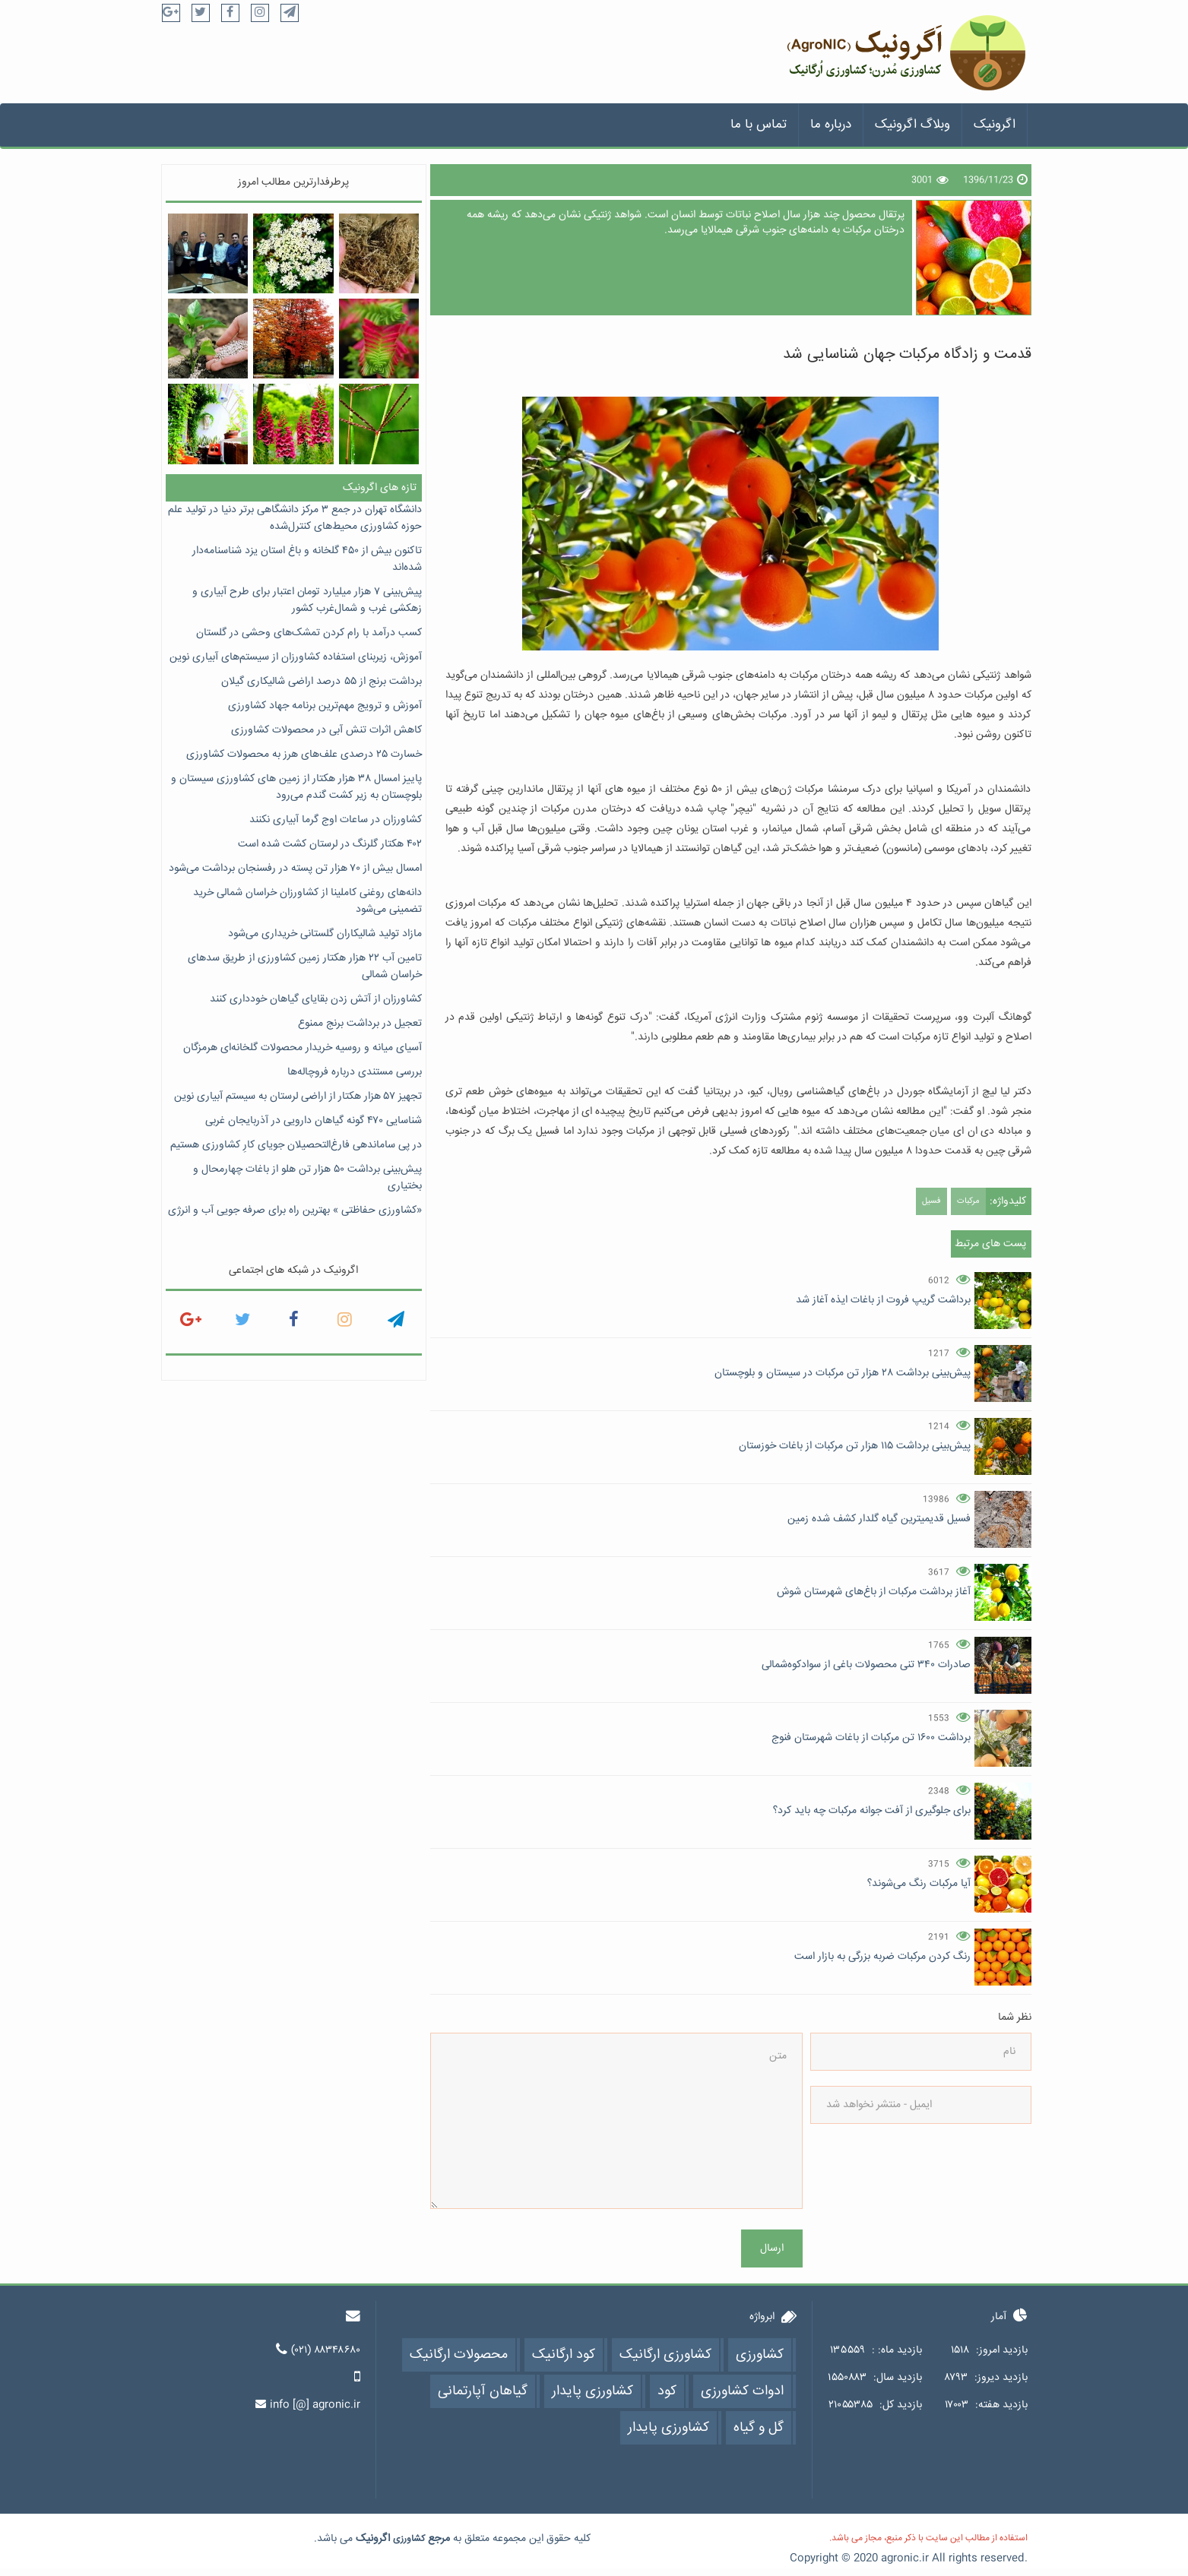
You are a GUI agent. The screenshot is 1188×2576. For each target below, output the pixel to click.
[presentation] (969, 2193)
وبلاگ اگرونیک (912, 125)
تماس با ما (758, 125)
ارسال (772, 2248)
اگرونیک (994, 125)
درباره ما (830, 125)
